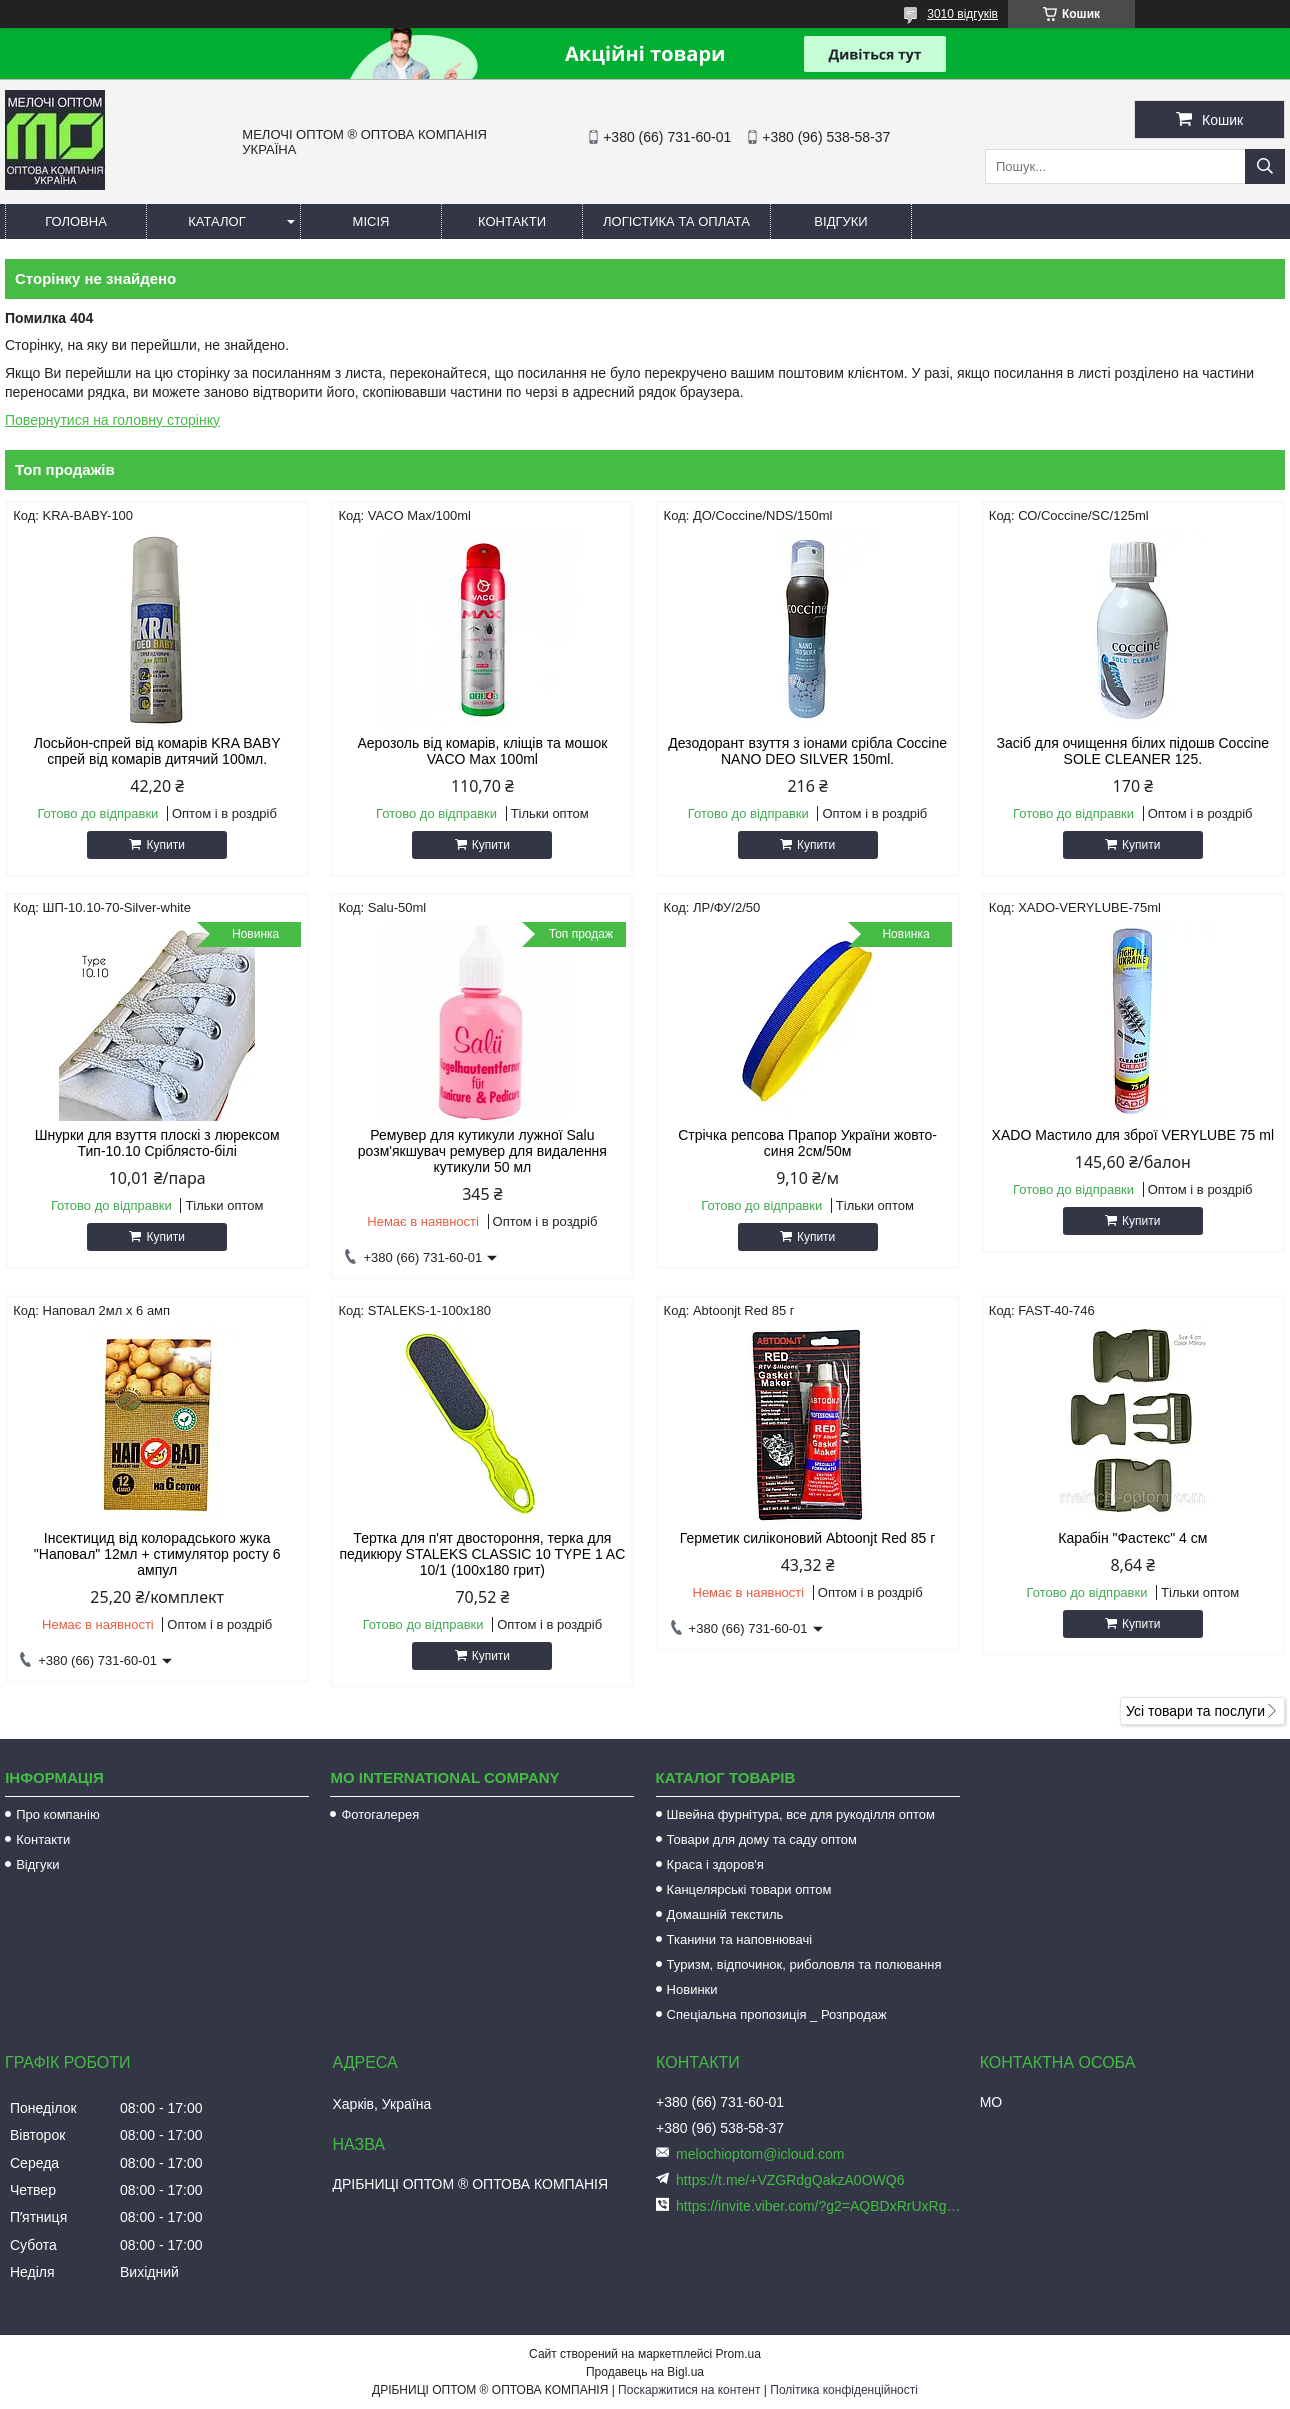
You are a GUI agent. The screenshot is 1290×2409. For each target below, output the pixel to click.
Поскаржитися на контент (689, 2390)
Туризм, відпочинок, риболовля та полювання (804, 1964)
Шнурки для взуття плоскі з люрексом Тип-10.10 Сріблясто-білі (157, 1143)
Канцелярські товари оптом (749, 1889)
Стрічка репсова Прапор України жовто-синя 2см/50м (807, 1143)
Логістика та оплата (676, 221)
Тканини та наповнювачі (740, 1939)
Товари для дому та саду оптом (762, 1839)
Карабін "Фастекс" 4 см (1132, 1538)
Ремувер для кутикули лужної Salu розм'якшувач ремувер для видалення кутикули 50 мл (482, 1151)
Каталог (216, 221)
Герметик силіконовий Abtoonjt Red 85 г (807, 1538)
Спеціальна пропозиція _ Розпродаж (777, 2014)
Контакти (512, 221)
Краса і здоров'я (715, 1864)
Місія (371, 221)
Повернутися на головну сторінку (112, 420)
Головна (76, 221)
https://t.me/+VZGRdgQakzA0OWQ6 (790, 2180)
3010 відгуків (962, 14)
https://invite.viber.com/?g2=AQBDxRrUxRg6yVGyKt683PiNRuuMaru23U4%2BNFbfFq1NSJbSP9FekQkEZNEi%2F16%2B (820, 2206)
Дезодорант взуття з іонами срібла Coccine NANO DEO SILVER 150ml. (807, 751)
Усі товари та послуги (1195, 1711)
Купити (165, 845)
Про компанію (58, 1814)
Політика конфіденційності (844, 2390)
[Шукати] (1265, 166)
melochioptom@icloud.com (760, 2154)
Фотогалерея (380, 1814)
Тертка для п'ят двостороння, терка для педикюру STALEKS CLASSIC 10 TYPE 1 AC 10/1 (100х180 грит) (482, 1554)
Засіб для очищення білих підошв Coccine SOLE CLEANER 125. (1133, 751)
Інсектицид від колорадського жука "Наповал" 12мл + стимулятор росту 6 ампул (157, 1554)
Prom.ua (738, 2354)
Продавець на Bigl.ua (645, 2372)
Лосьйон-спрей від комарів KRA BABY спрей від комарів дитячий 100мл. (157, 751)
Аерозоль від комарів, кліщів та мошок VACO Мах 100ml (482, 751)
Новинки (692, 1989)
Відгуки (840, 221)
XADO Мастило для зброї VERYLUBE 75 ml (1133, 1135)
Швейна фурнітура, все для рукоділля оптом (801, 1814)
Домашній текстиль (725, 1914)
